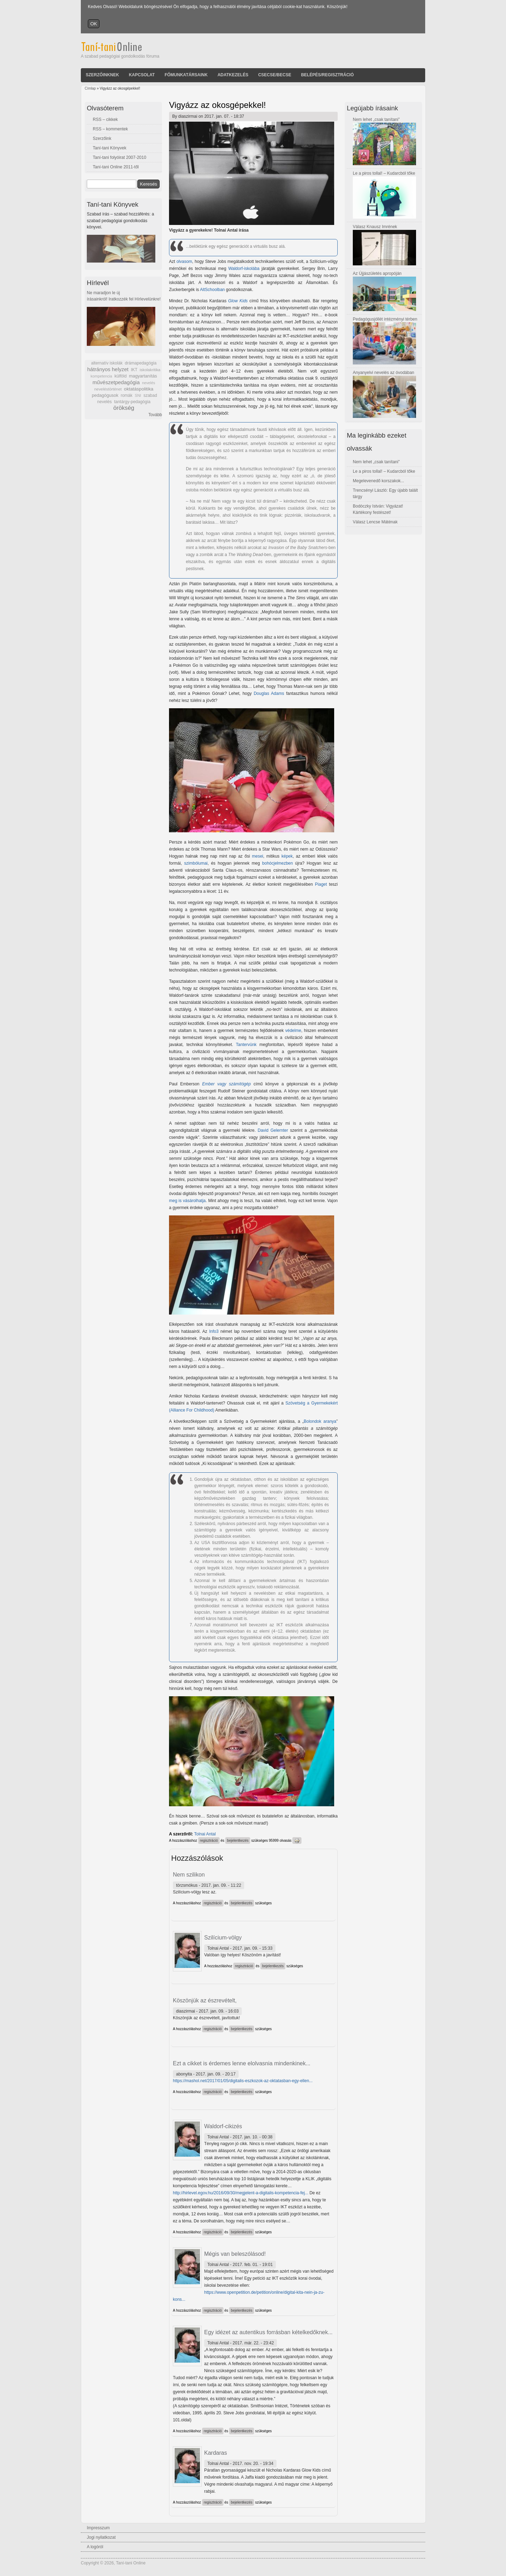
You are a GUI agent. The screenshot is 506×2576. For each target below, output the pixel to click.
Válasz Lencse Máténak (375, 521)
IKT (134, 369)
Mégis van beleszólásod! (235, 2254)
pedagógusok (105, 395)
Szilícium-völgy (223, 1938)
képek (287, 856)
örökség (123, 408)
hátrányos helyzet (108, 369)
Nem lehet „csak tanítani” (376, 119)
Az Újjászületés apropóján (377, 273)
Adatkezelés (233, 74)
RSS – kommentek (110, 129)
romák (126, 395)
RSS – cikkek (105, 119)
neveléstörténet (108, 389)
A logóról (95, 2546)
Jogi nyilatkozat (101, 2537)
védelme (293, 1030)
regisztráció (209, 1840)
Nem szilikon (189, 1875)
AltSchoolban (212, 289)
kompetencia (101, 376)
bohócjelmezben (277, 863)
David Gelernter (273, 1130)
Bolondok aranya (320, 1421)
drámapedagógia (140, 363)
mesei (257, 856)
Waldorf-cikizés (223, 2126)
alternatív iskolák (106, 363)
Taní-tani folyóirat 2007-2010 (119, 157)
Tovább (155, 414)
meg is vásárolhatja (187, 1200)
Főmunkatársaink (185, 74)
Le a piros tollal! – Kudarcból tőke (384, 173)
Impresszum (98, 2527)
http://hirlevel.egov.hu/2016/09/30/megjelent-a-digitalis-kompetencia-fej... (240, 2192)
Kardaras (215, 2453)
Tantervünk (246, 1044)
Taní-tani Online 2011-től (116, 166)
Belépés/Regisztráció (327, 74)
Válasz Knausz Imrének (375, 226)
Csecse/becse (274, 74)
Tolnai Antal (205, 1834)
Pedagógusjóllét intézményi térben (385, 319)
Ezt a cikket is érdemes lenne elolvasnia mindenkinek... (241, 2063)
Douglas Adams (269, 693)
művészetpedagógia (116, 382)
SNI (138, 395)
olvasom (184, 261)
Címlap (90, 88)
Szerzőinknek (102, 74)
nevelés (148, 383)
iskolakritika (150, 370)
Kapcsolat (142, 74)
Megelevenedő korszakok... (378, 480)
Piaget (321, 884)
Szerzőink (102, 138)
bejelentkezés (237, 1840)
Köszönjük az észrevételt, (204, 2000)
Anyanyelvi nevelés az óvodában (383, 372)
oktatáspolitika (139, 389)
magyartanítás (143, 376)
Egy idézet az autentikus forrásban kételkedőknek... (268, 2332)
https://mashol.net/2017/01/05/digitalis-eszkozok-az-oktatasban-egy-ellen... (243, 2080)
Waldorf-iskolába (244, 268)
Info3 (214, 1331)
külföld (121, 376)
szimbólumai (196, 863)
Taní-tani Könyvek (109, 148)
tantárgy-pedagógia (132, 401)
